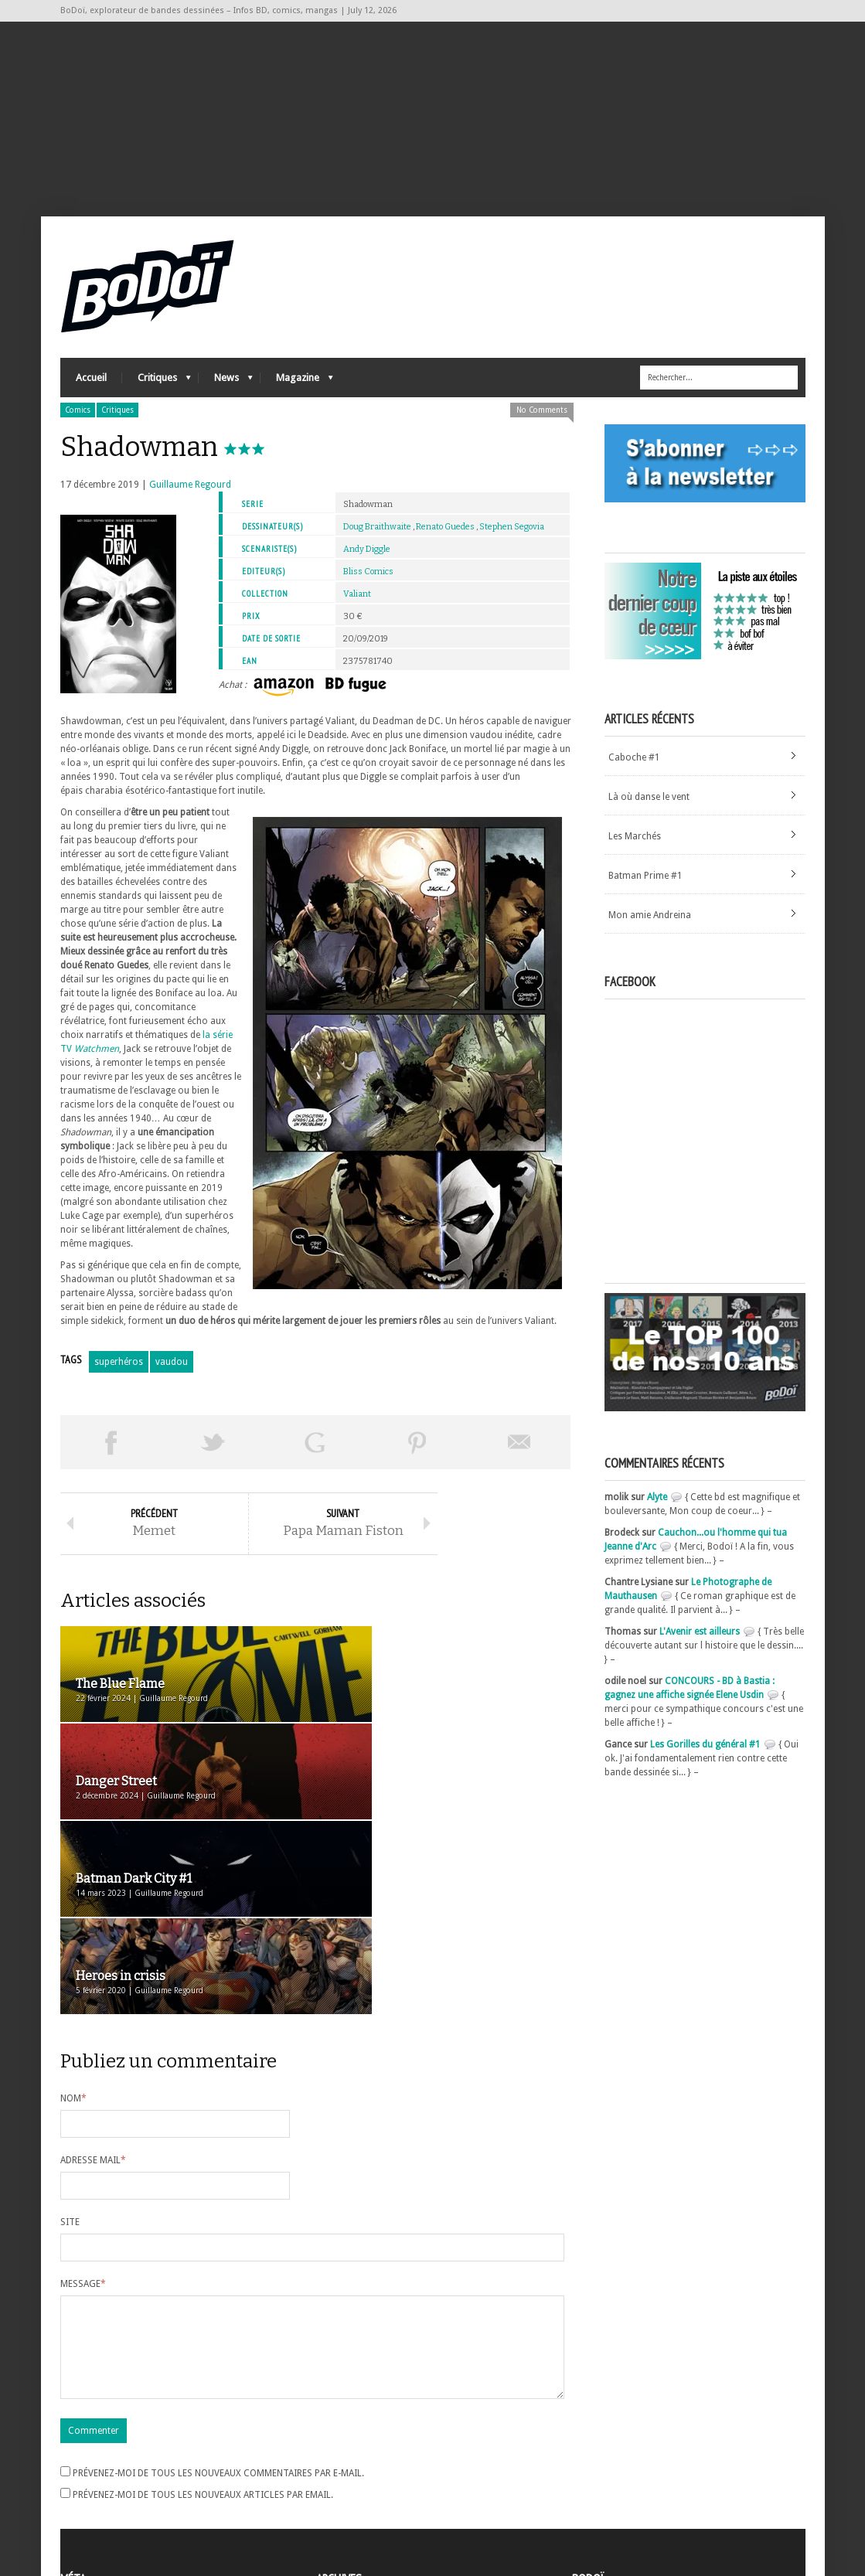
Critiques (156, 390)
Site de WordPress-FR (105, 2507)
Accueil (91, 387)
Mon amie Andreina (649, 924)
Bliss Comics (368, 581)
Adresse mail (93, 1977)
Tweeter (213, 1451)
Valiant (357, 603)
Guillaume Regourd (190, 493)
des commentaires (109, 2493)
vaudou (171, 1371)
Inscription (83, 2451)
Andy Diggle (366, 558)
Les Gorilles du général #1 (705, 1753)
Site (70, 2039)
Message (83, 2101)
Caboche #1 (634, 766)
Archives (334, 2452)
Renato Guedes (445, 536)
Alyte (657, 1506)
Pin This (417, 1451)
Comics (77, 419)
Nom (73, 1916)
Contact (593, 2474)
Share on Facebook (111, 1451)
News (226, 390)
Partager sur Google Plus (315, 1451)
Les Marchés (634, 845)
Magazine (297, 390)
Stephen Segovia (511, 536)
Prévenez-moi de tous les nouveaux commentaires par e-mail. (218, 2309)
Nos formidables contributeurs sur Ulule (661, 2500)
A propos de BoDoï (616, 2449)
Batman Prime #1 (645, 885)
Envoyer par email (519, 1451)
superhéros (118, 1371)
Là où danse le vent (649, 806)
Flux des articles (103, 2479)
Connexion (83, 2465)
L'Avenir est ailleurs (699, 1640)
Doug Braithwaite (377, 536)
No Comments (541, 419)
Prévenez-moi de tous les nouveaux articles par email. (203, 2331)
